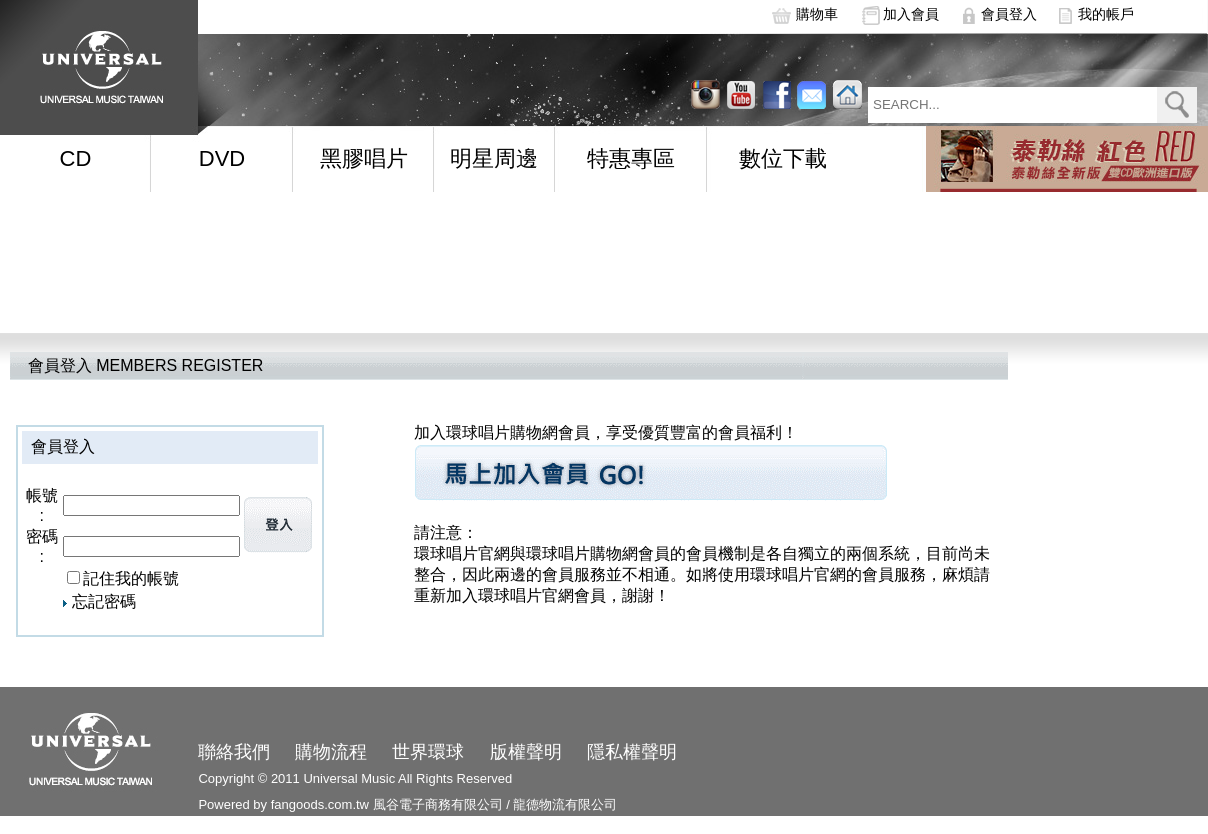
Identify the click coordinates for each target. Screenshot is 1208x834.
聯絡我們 (234, 752)
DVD (222, 158)
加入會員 (911, 14)
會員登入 (1009, 14)
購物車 (817, 14)
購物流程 (331, 752)
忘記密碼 (104, 601)
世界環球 (428, 752)
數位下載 (783, 158)
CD (76, 158)
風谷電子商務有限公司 (438, 804)
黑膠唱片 (364, 158)
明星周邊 (494, 158)
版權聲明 (526, 752)
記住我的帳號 (131, 578)
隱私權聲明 (632, 752)
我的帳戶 (1106, 14)
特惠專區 (631, 158)
